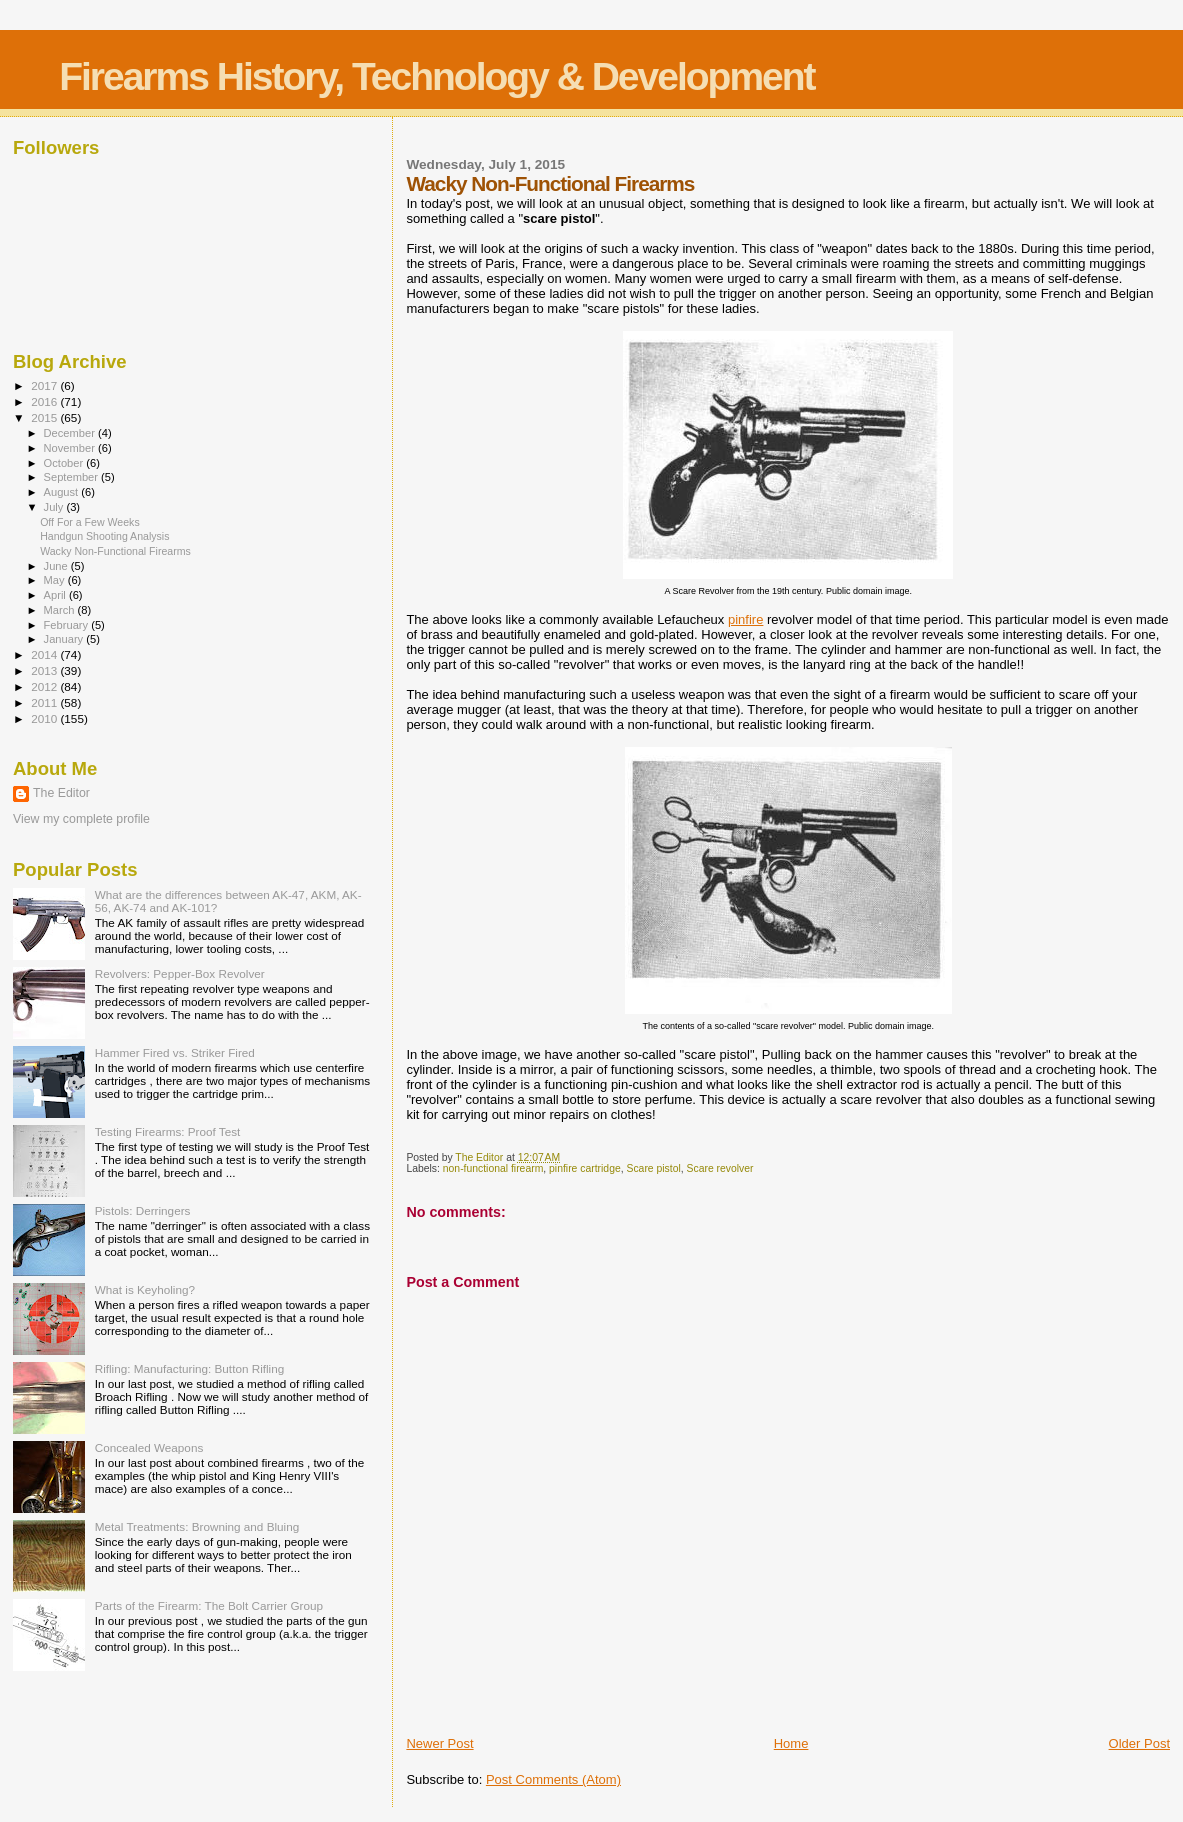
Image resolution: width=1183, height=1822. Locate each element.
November (71, 448)
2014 (45, 654)
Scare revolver (720, 1168)
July (55, 507)
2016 (45, 401)
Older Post (1139, 1743)
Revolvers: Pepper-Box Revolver (180, 973)
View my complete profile (81, 819)
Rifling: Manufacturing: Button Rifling (190, 1368)
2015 (45, 417)
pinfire (745, 619)
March (61, 610)
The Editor (61, 793)
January (65, 639)
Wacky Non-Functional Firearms (115, 551)
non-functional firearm (493, 1168)
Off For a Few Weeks (90, 522)
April (56, 595)
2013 (45, 670)
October (65, 463)
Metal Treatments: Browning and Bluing (197, 1526)
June (57, 566)
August (63, 492)
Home (791, 1743)
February (68, 625)
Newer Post (439, 1743)
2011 (45, 702)
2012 (45, 686)
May (56, 580)
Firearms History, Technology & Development (436, 76)
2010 (45, 718)
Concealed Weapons (149, 1447)
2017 (45, 385)
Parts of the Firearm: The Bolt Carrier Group (209, 1605)
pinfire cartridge (585, 1168)
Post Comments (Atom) (553, 1779)
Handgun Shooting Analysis (104, 536)
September (73, 477)
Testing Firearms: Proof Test (168, 1131)
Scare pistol (653, 1168)
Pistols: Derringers (143, 1210)
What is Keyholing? (145, 1289)
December (71, 433)
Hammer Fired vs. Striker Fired (175, 1052)
